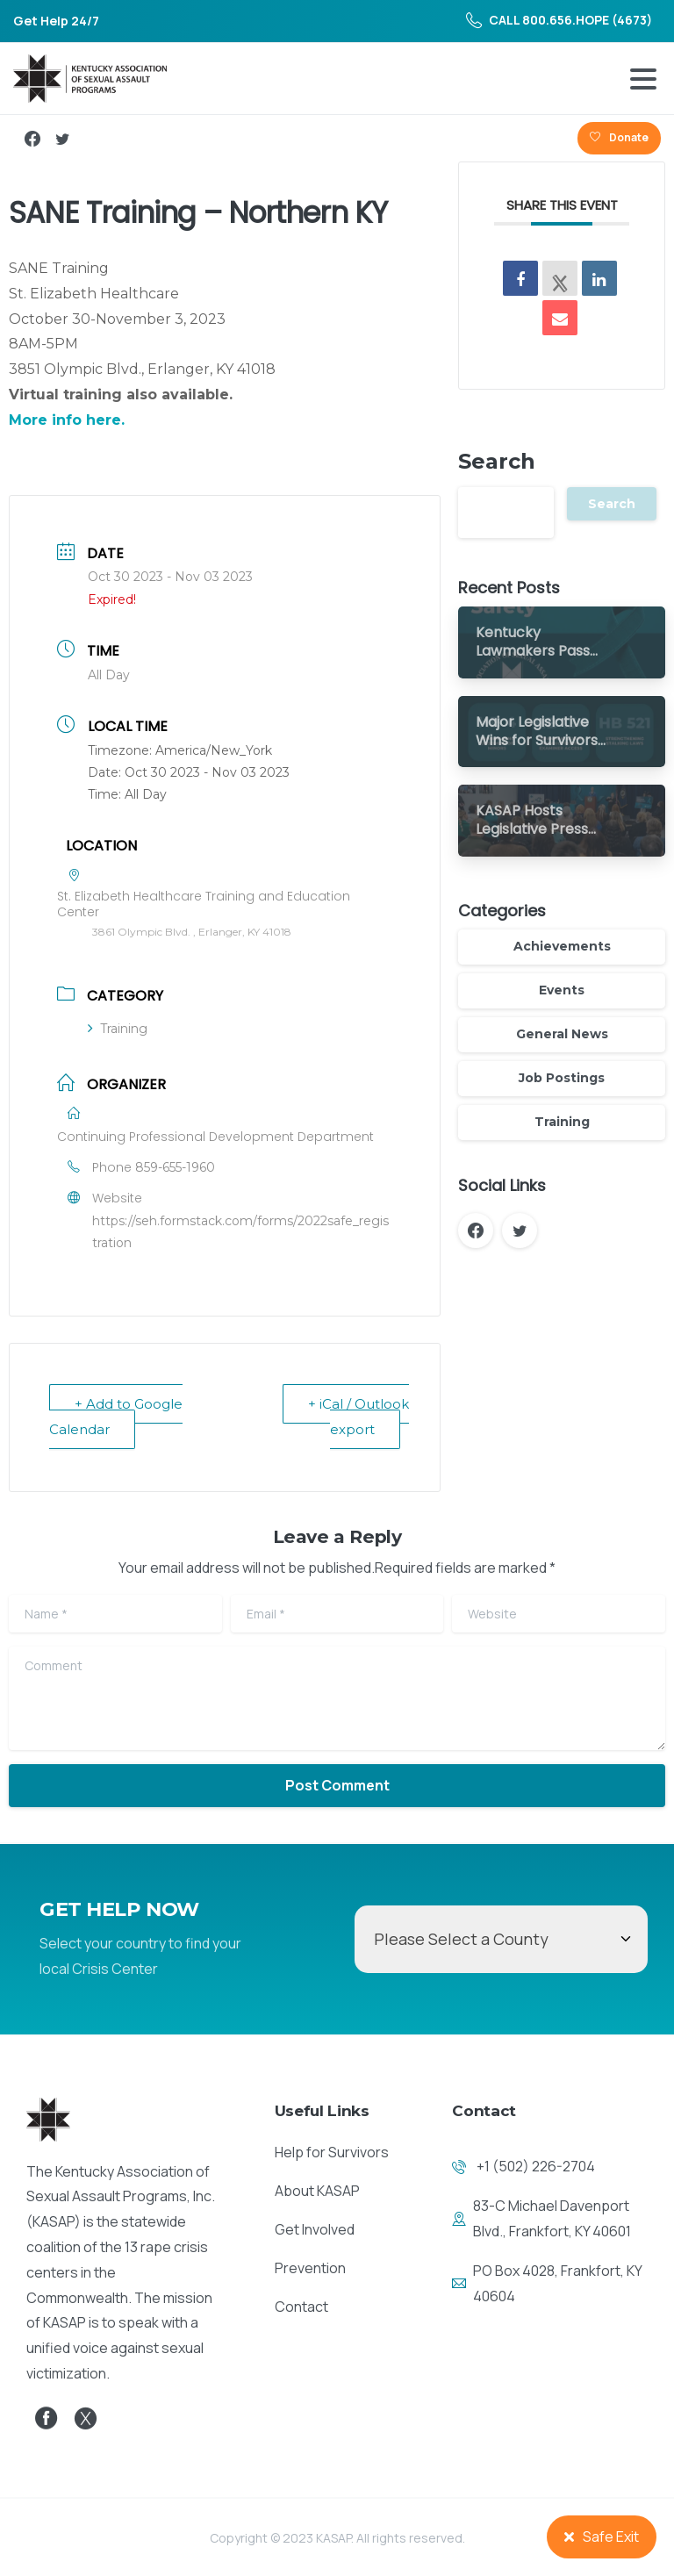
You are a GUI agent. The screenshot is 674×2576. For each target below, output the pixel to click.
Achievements (562, 946)
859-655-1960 (175, 1167)
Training (117, 1029)
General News (562, 1034)
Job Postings (562, 1078)
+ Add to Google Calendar (116, 1417)
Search (496, 461)
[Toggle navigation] (643, 79)
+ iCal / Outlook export (358, 1417)
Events (561, 990)
